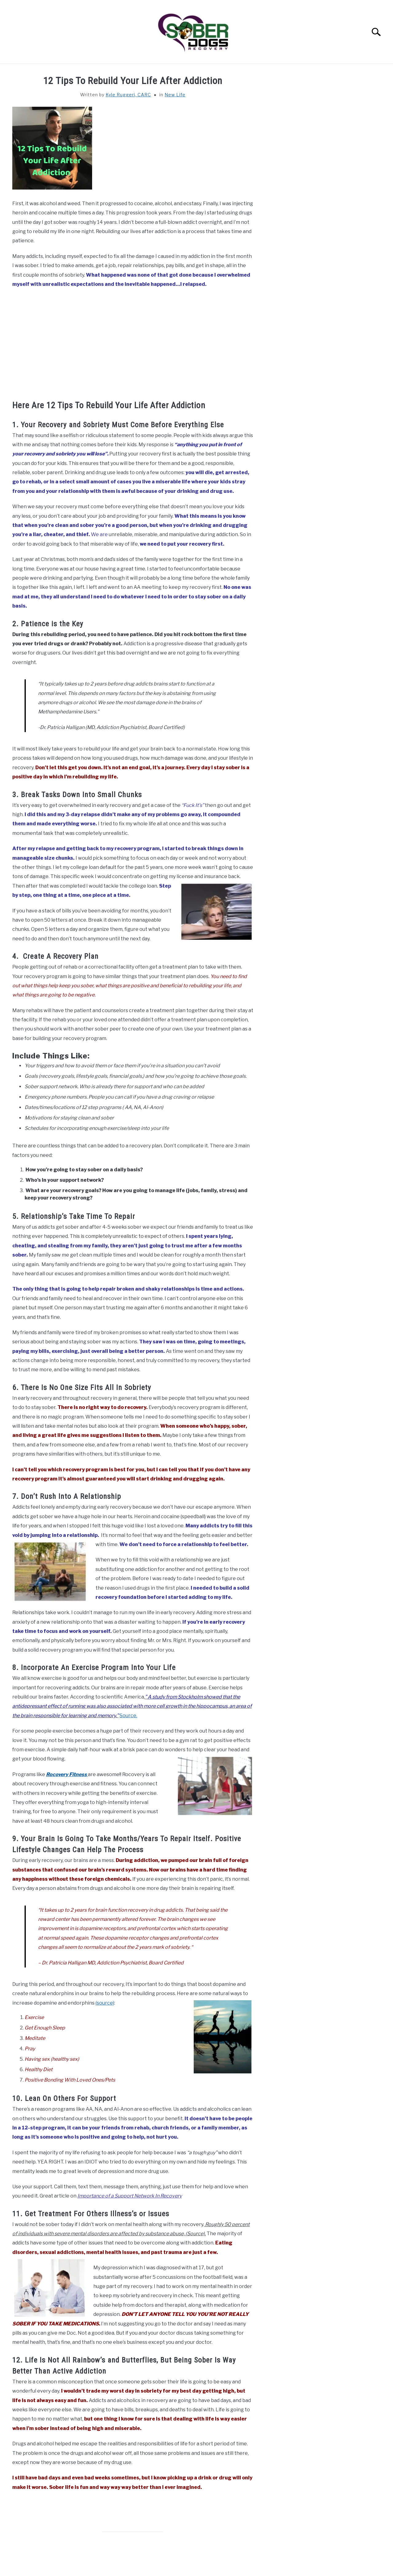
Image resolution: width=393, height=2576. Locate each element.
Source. (128, 1715)
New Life (175, 94)
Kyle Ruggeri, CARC (128, 94)
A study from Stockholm (175, 1697)
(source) (104, 2003)
